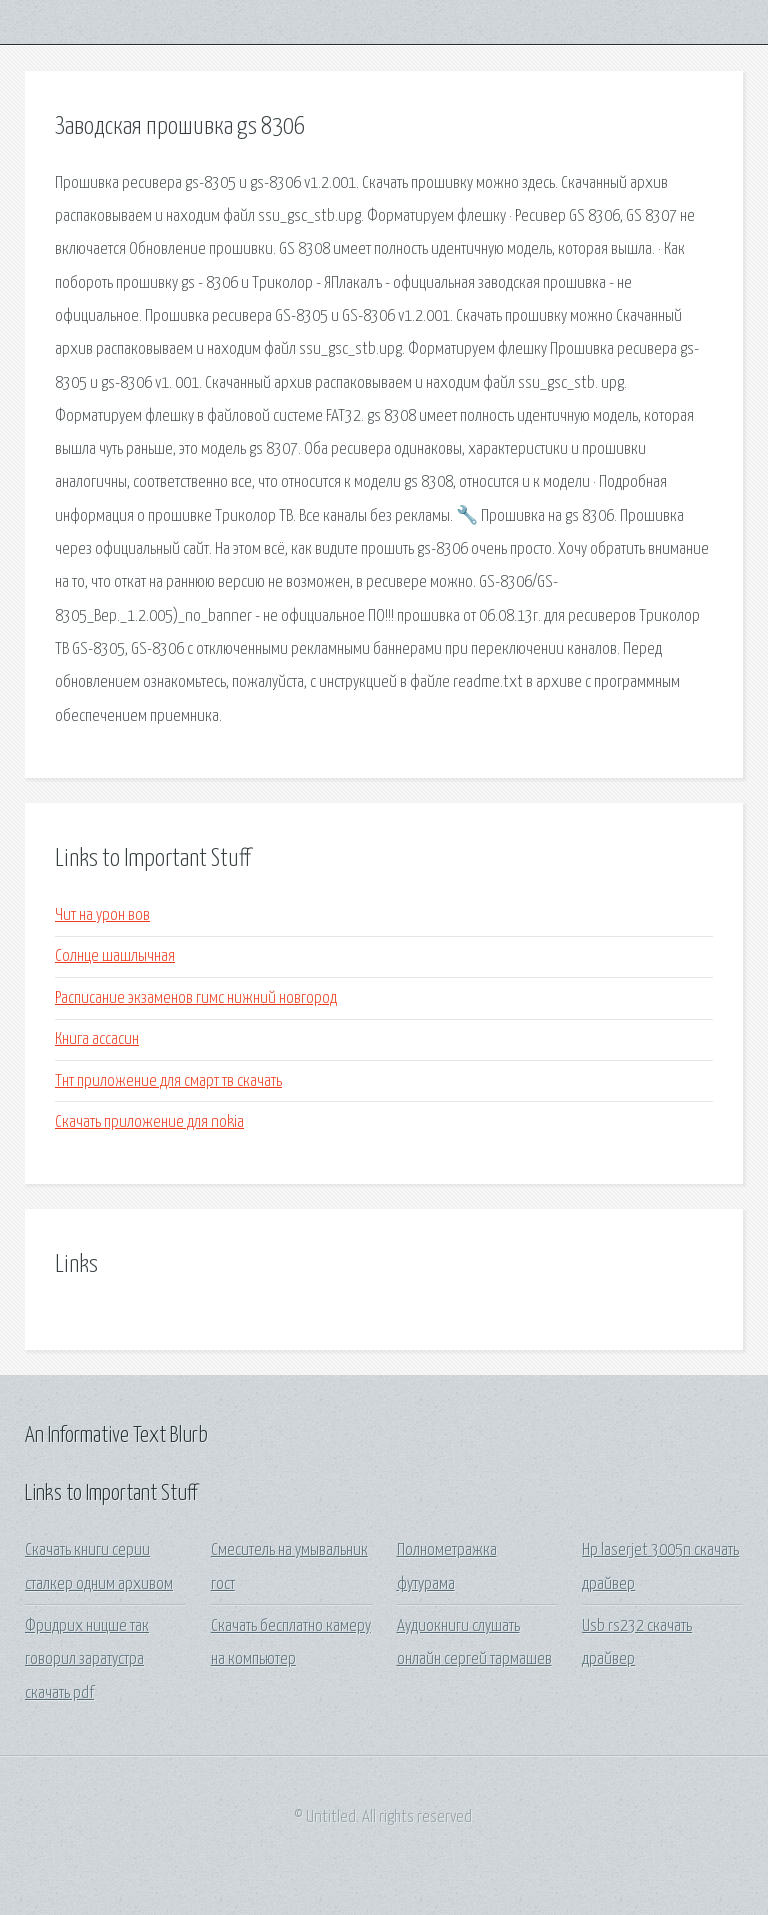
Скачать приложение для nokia (149, 1122)
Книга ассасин (97, 1039)
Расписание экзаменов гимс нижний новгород (196, 998)
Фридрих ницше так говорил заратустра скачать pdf (87, 1660)
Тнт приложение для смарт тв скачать (168, 1081)
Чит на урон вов (102, 915)
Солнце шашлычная (115, 956)
